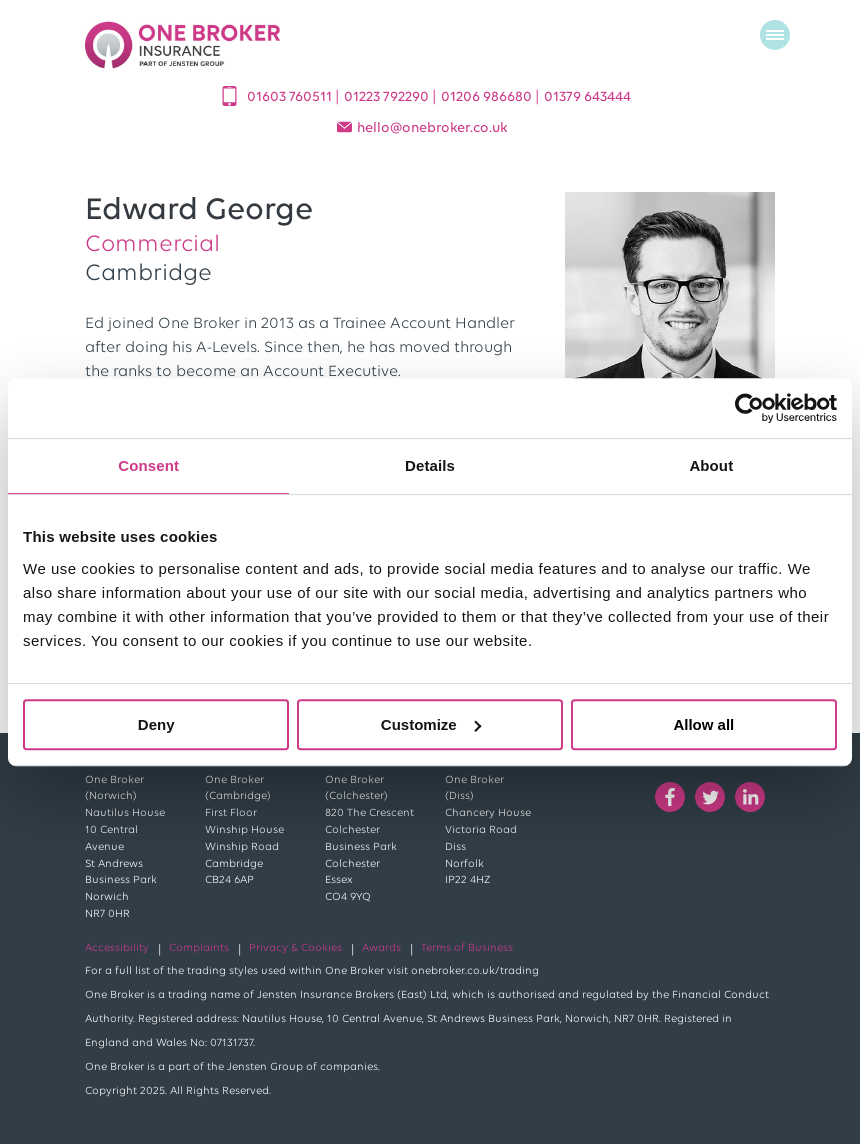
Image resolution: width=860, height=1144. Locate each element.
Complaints (199, 948)
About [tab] (711, 465)
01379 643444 (587, 97)
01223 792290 (388, 97)
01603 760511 (291, 97)
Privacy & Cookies (295, 948)
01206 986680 (488, 97)
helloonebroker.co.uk (432, 128)
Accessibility (117, 948)
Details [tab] (430, 465)
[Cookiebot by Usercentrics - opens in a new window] (749, 408)
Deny (156, 724)
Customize (431, 724)
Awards (381, 948)
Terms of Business (467, 948)
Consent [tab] (148, 465)
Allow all (703, 724)
